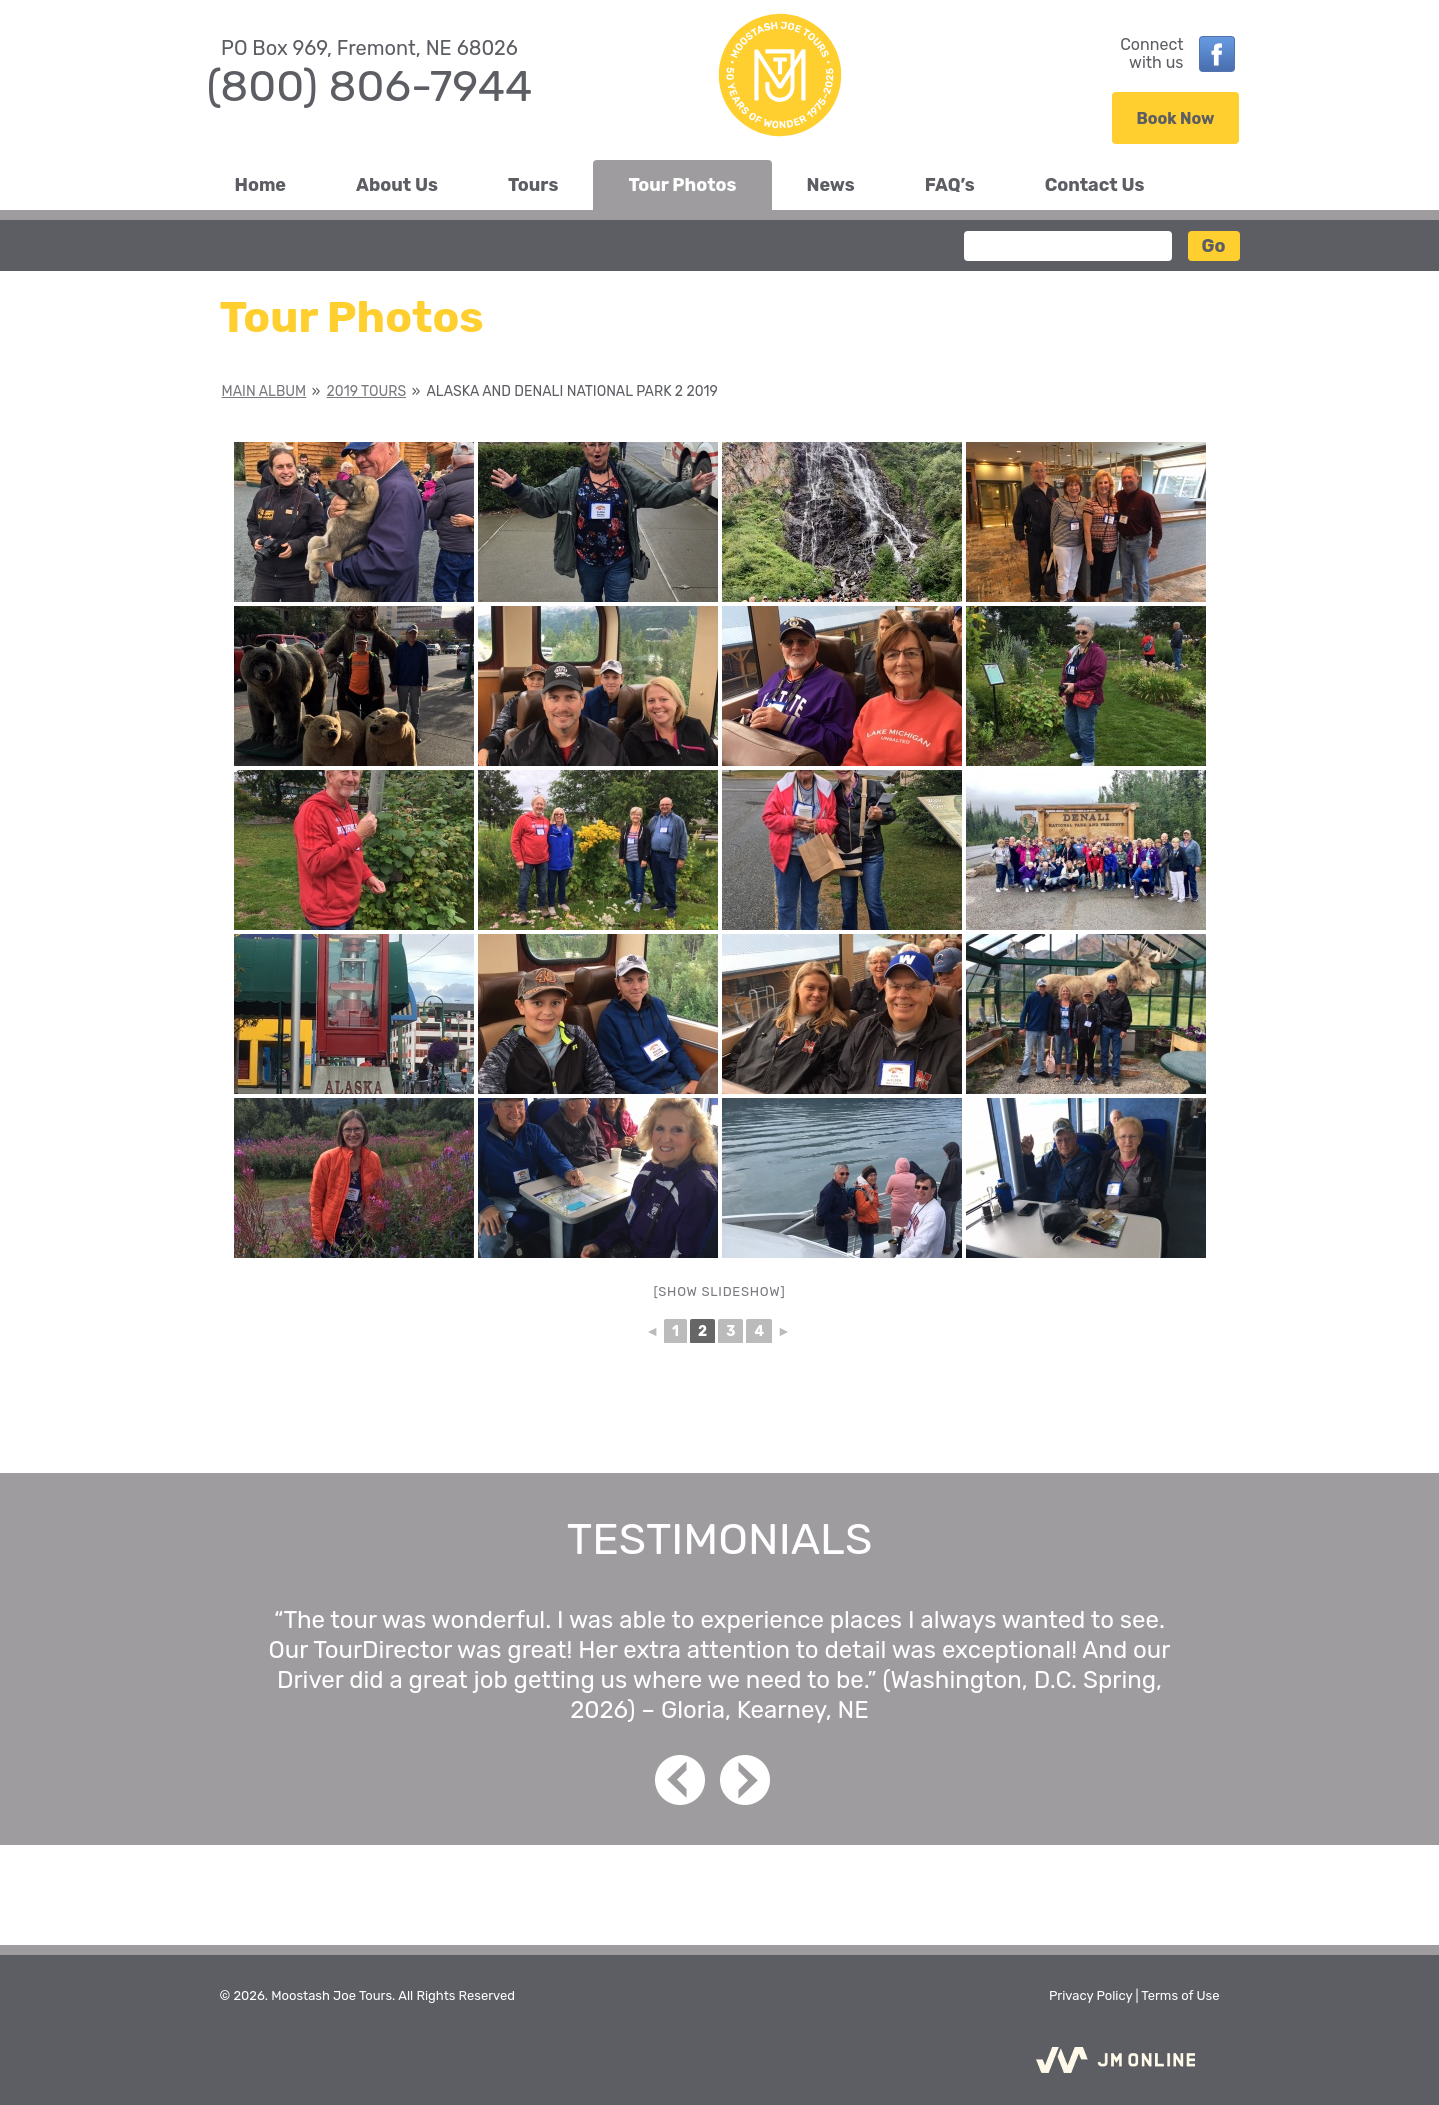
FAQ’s (950, 185)
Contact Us (1095, 185)
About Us (397, 185)
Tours (533, 185)
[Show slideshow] (720, 1291)
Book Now (1176, 118)
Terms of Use (1180, 1995)
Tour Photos (682, 185)
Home (261, 185)
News (831, 185)
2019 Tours (367, 391)
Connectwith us (1151, 54)
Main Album (264, 391)
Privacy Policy (1090, 1995)
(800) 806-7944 (370, 86)
